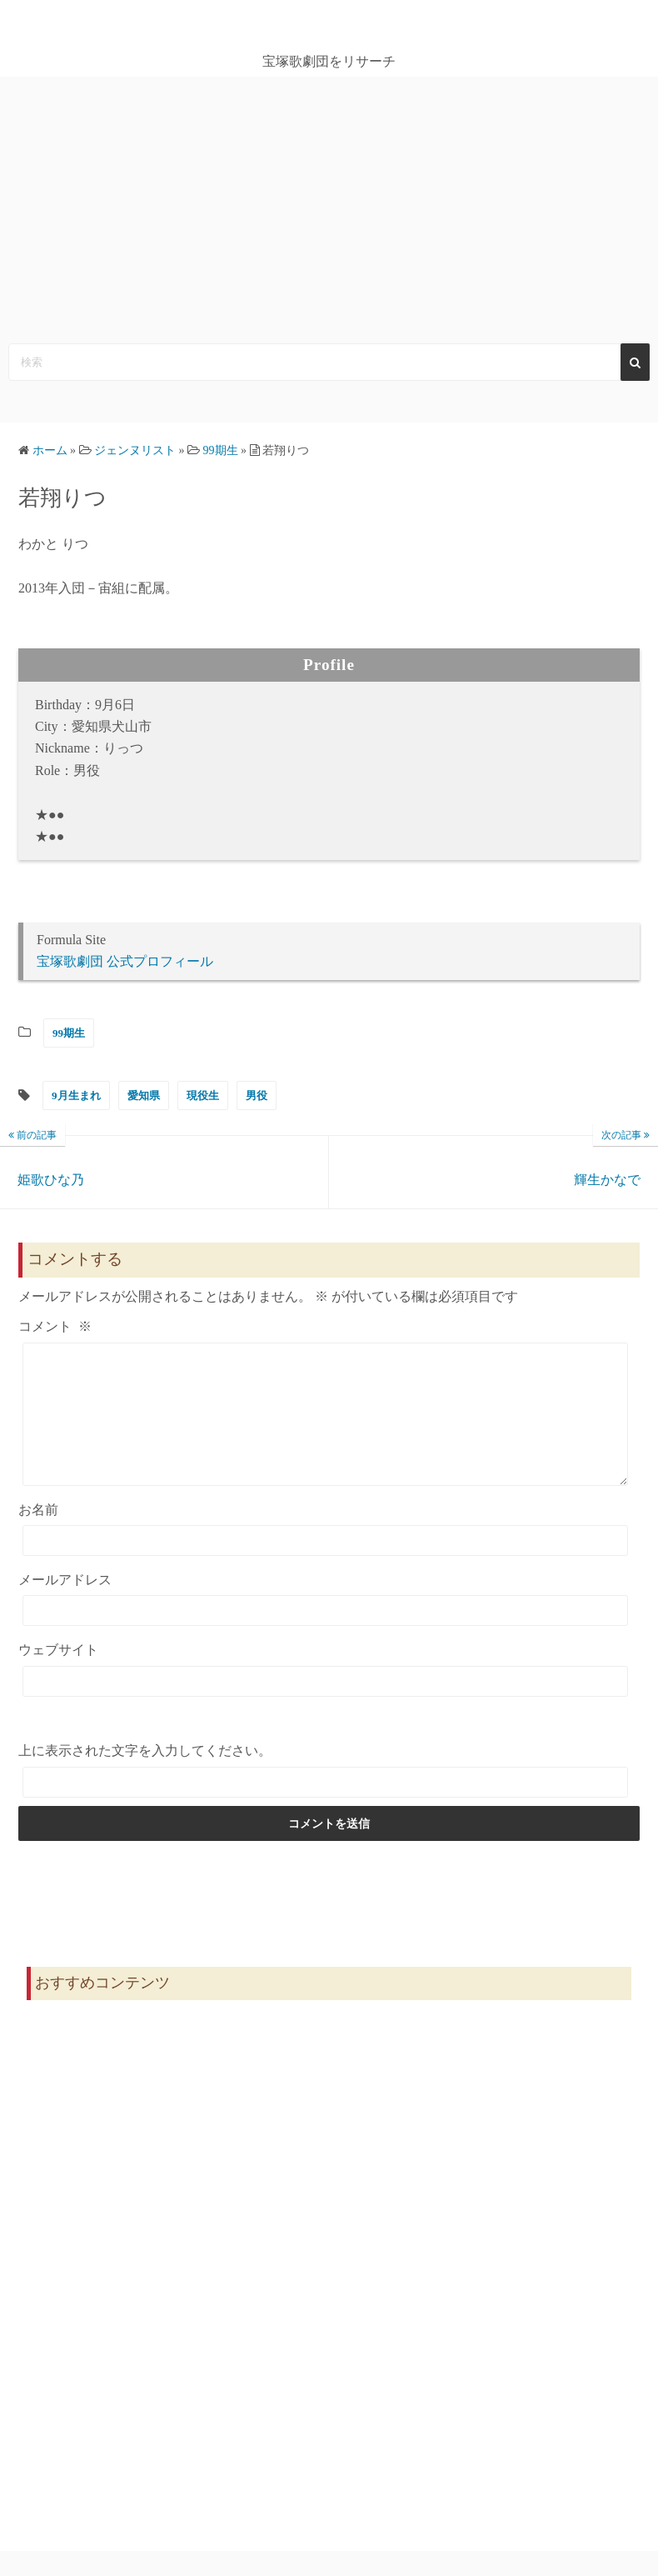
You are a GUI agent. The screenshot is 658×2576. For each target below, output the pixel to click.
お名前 (38, 1535)
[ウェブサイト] (325, 1706)
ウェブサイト (58, 1675)
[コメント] (325, 1427)
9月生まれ (76, 1095)
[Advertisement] (329, 201)
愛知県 (143, 1095)
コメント (55, 1326)
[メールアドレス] (325, 1635)
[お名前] (325, 1565)
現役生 (203, 1095)
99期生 (68, 1033)
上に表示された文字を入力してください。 (145, 1775)
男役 (256, 1095)
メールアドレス (65, 1605)
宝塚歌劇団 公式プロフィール (125, 961)
